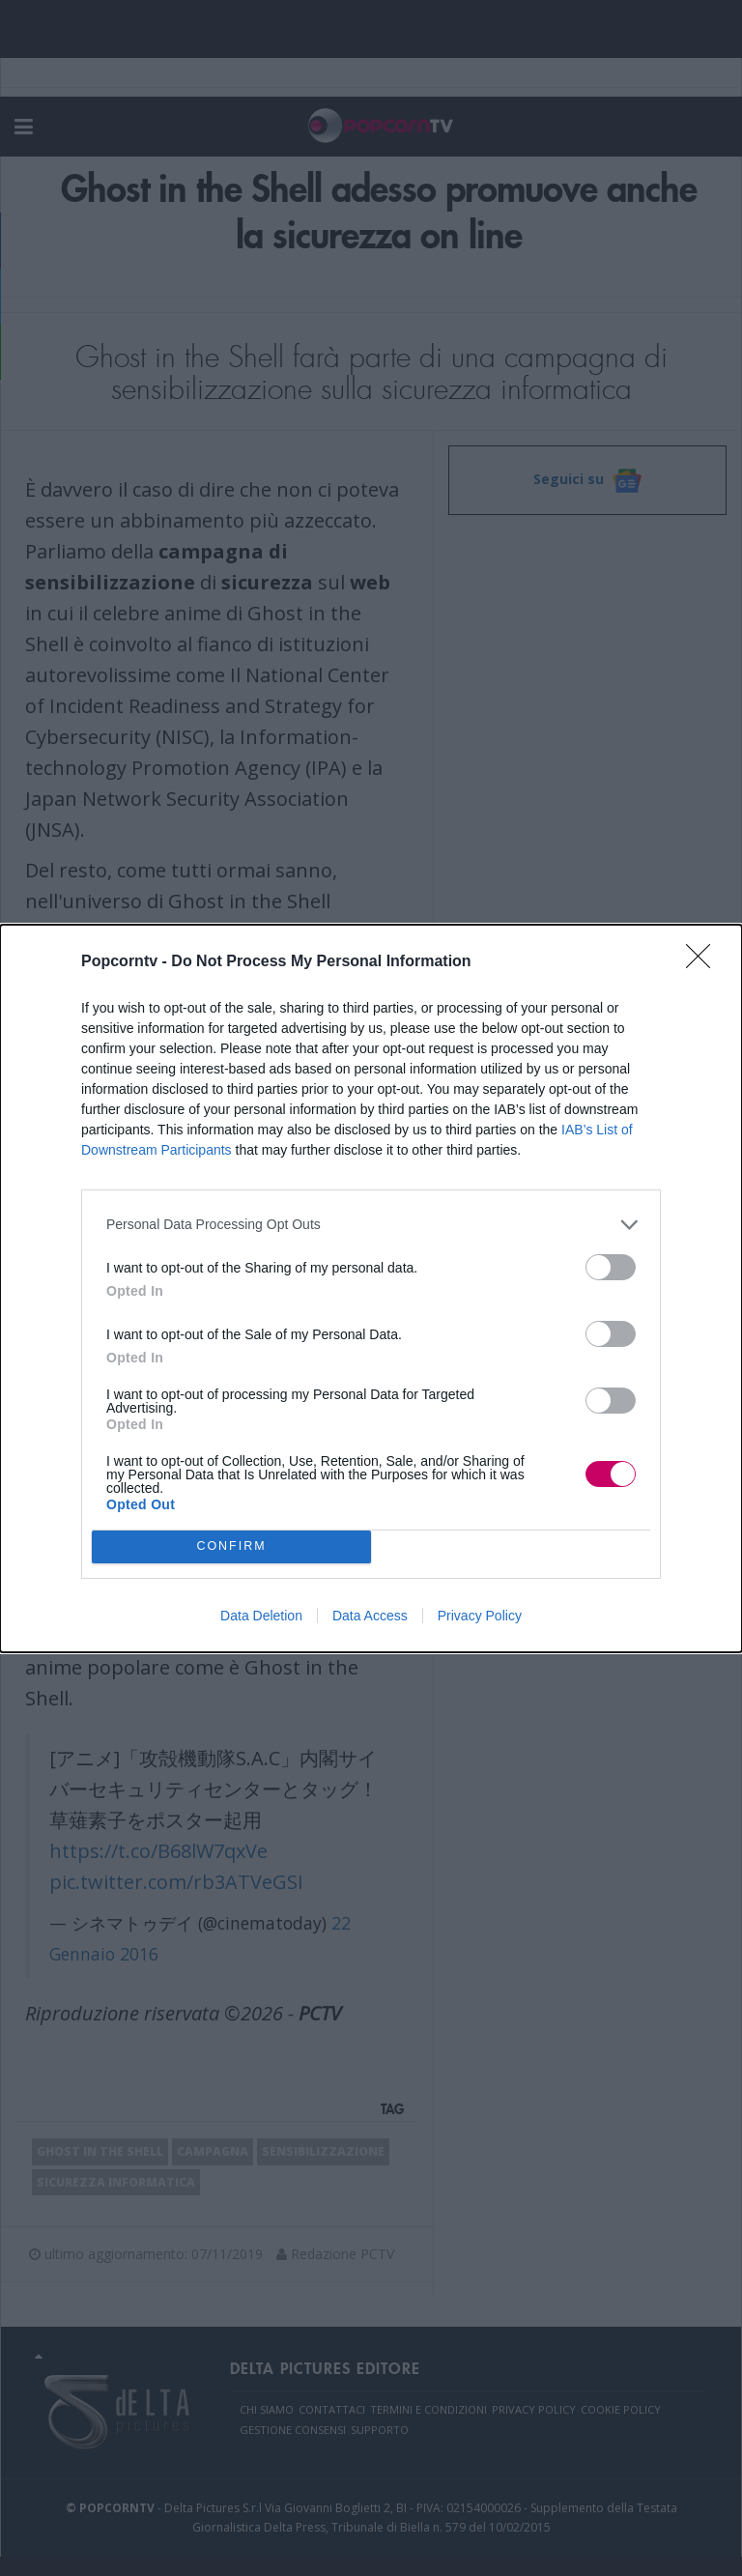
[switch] (610, 1267)
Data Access (370, 1615)
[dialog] (371, 1288)
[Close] (704, 962)
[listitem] (371, 1225)
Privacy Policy (480, 1615)
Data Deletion (261, 1615)
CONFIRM (231, 1546)
